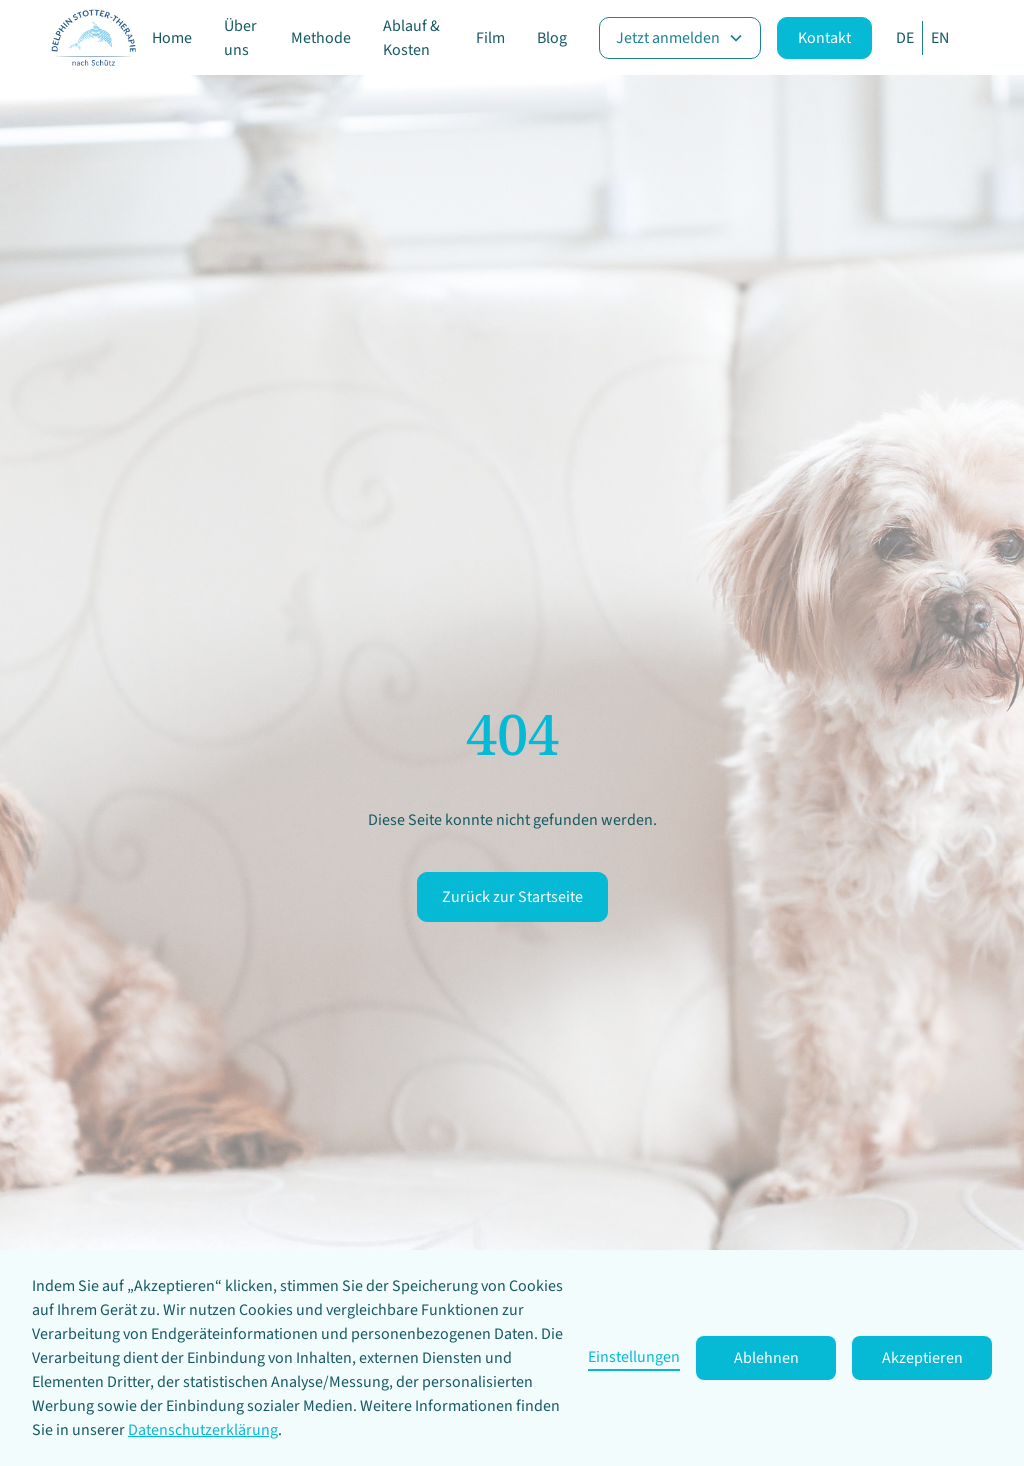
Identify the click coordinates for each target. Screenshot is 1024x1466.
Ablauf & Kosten (411, 38)
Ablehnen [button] (766, 1358)
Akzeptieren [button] (922, 1358)
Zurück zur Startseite (512, 897)
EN (940, 38)
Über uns (240, 38)
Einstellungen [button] (634, 1357)
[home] (93, 37)
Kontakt (824, 38)
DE (905, 38)
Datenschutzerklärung (203, 1430)
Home (172, 38)
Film (490, 38)
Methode (321, 38)
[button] (680, 38)
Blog (552, 38)
